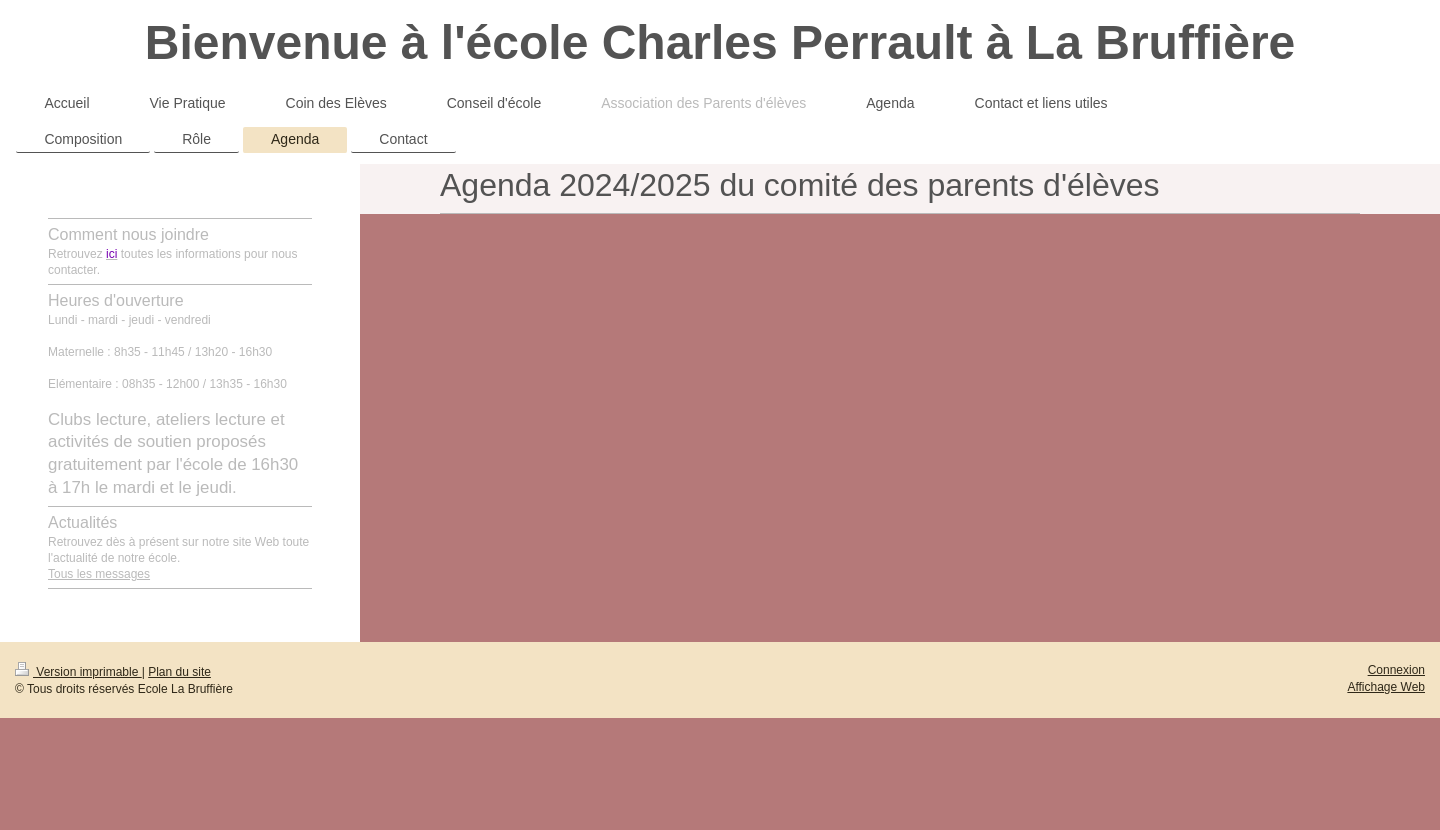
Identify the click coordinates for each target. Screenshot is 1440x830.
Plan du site (179, 672)
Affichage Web (1386, 687)
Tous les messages (99, 574)
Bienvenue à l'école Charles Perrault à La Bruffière (720, 42)
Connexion (1396, 670)
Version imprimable (78, 672)
